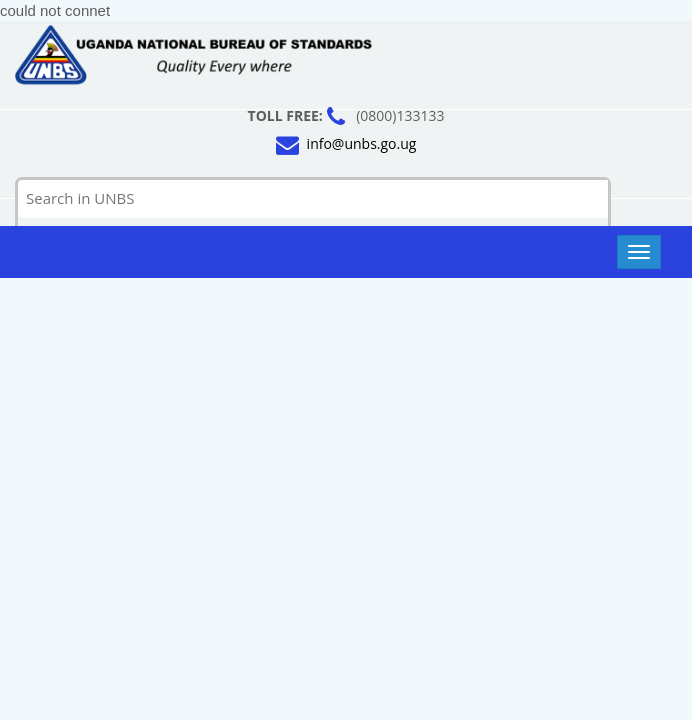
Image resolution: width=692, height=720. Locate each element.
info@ (362, 144)
